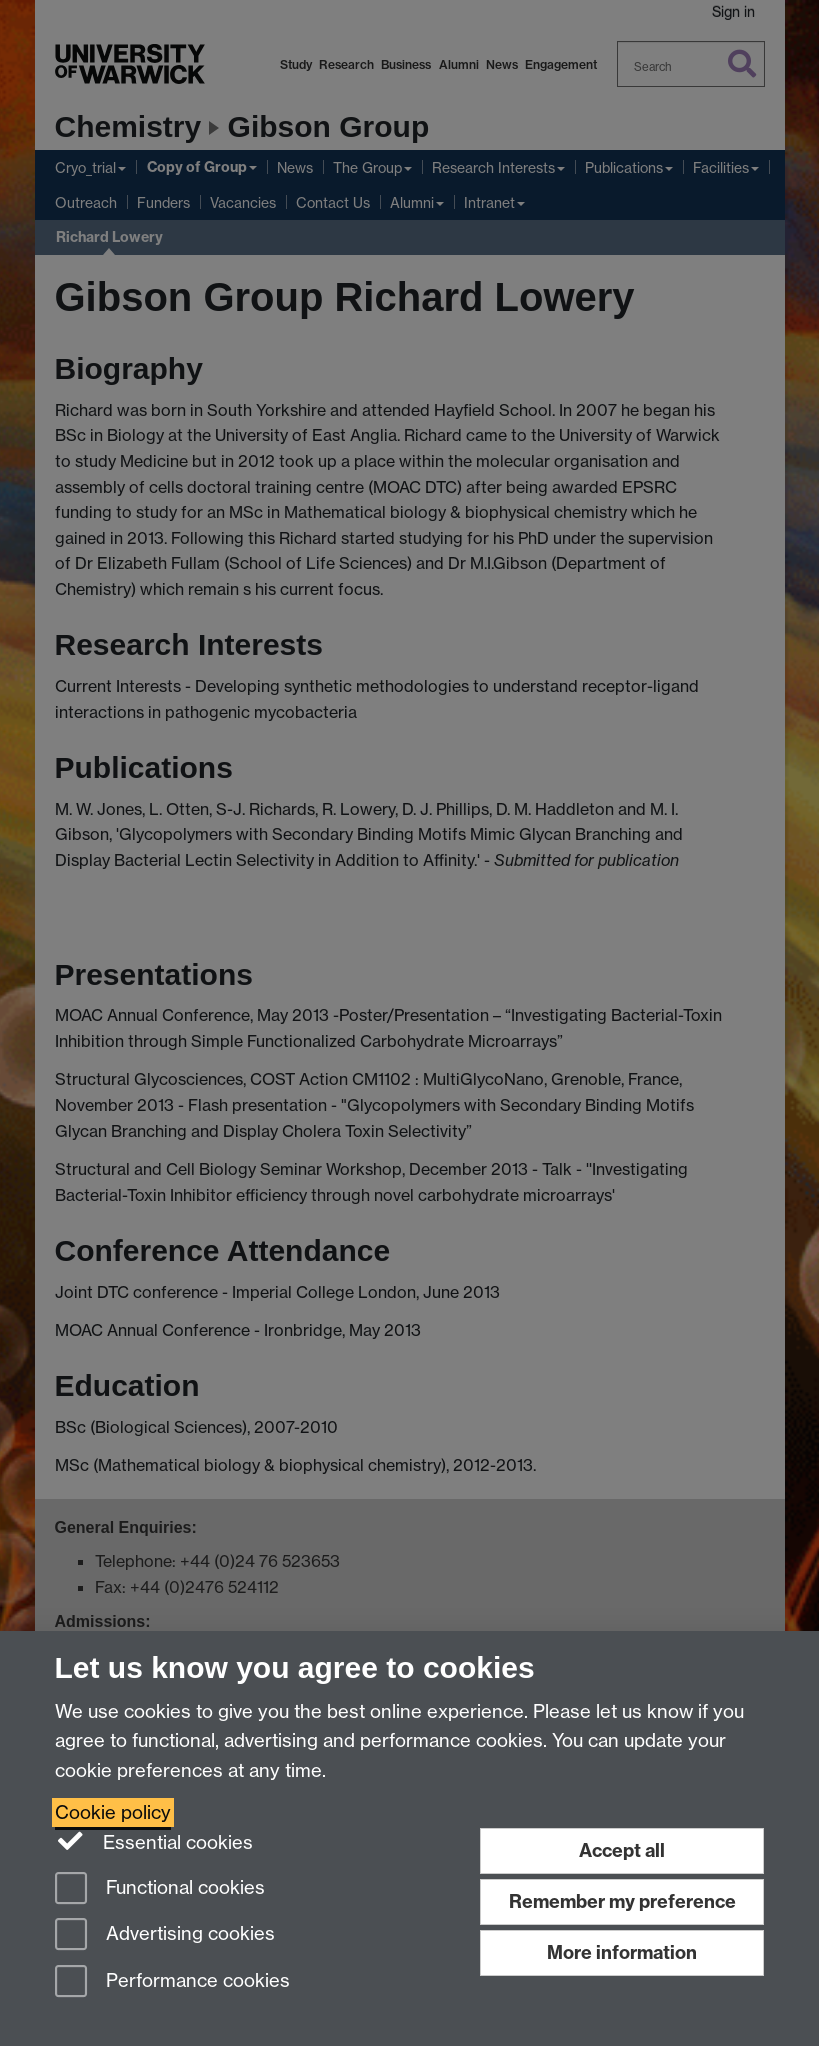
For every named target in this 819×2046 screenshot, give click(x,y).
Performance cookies (172, 1982)
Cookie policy (113, 1812)
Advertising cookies (165, 1935)
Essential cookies (154, 1841)
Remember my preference (622, 1901)
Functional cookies (160, 1889)
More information (622, 1952)
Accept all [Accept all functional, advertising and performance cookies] (622, 1850)
